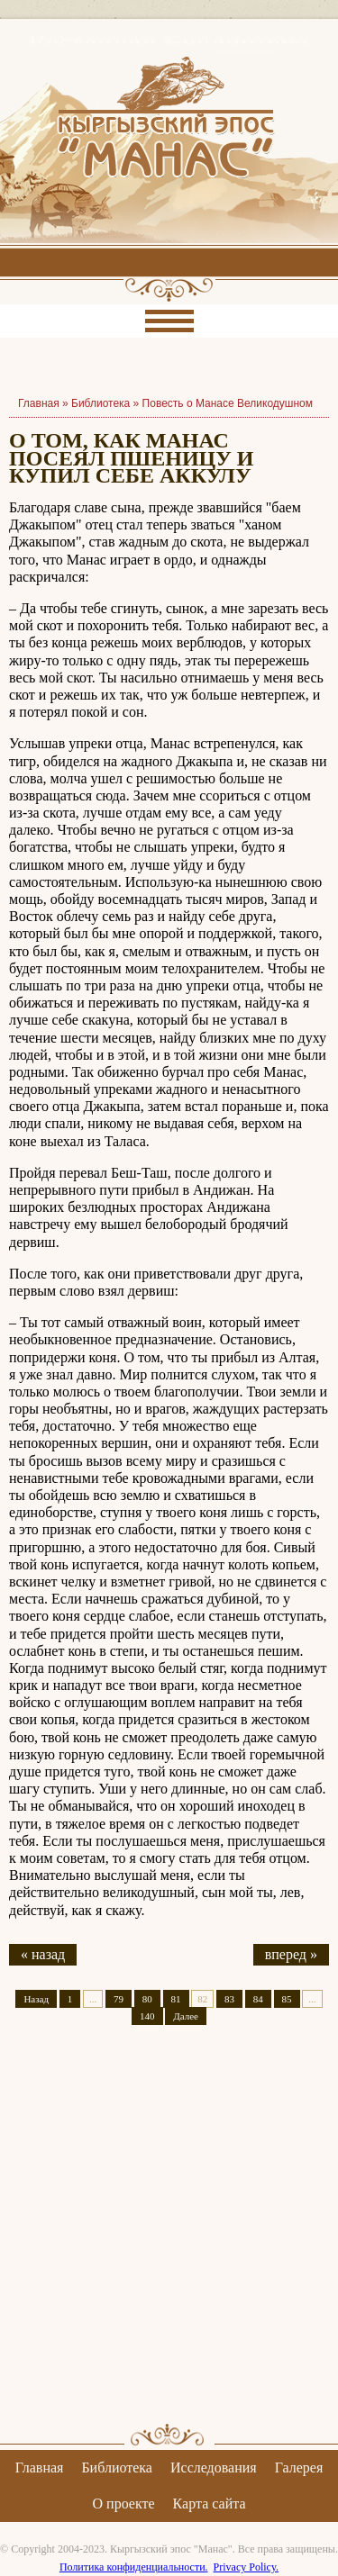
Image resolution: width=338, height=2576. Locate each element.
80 (147, 1998)
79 (118, 1998)
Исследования (213, 2467)
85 (287, 1998)
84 (258, 1998)
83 (229, 1998)
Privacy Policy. (246, 2567)
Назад (36, 1998)
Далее (185, 2016)
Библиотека (100, 403)
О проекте (124, 2503)
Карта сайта (209, 2503)
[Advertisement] (169, 2240)
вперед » (291, 1954)
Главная (39, 2467)
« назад (43, 1954)
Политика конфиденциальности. (133, 2567)
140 (147, 2016)
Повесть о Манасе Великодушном (227, 403)
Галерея (299, 2467)
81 (176, 1998)
